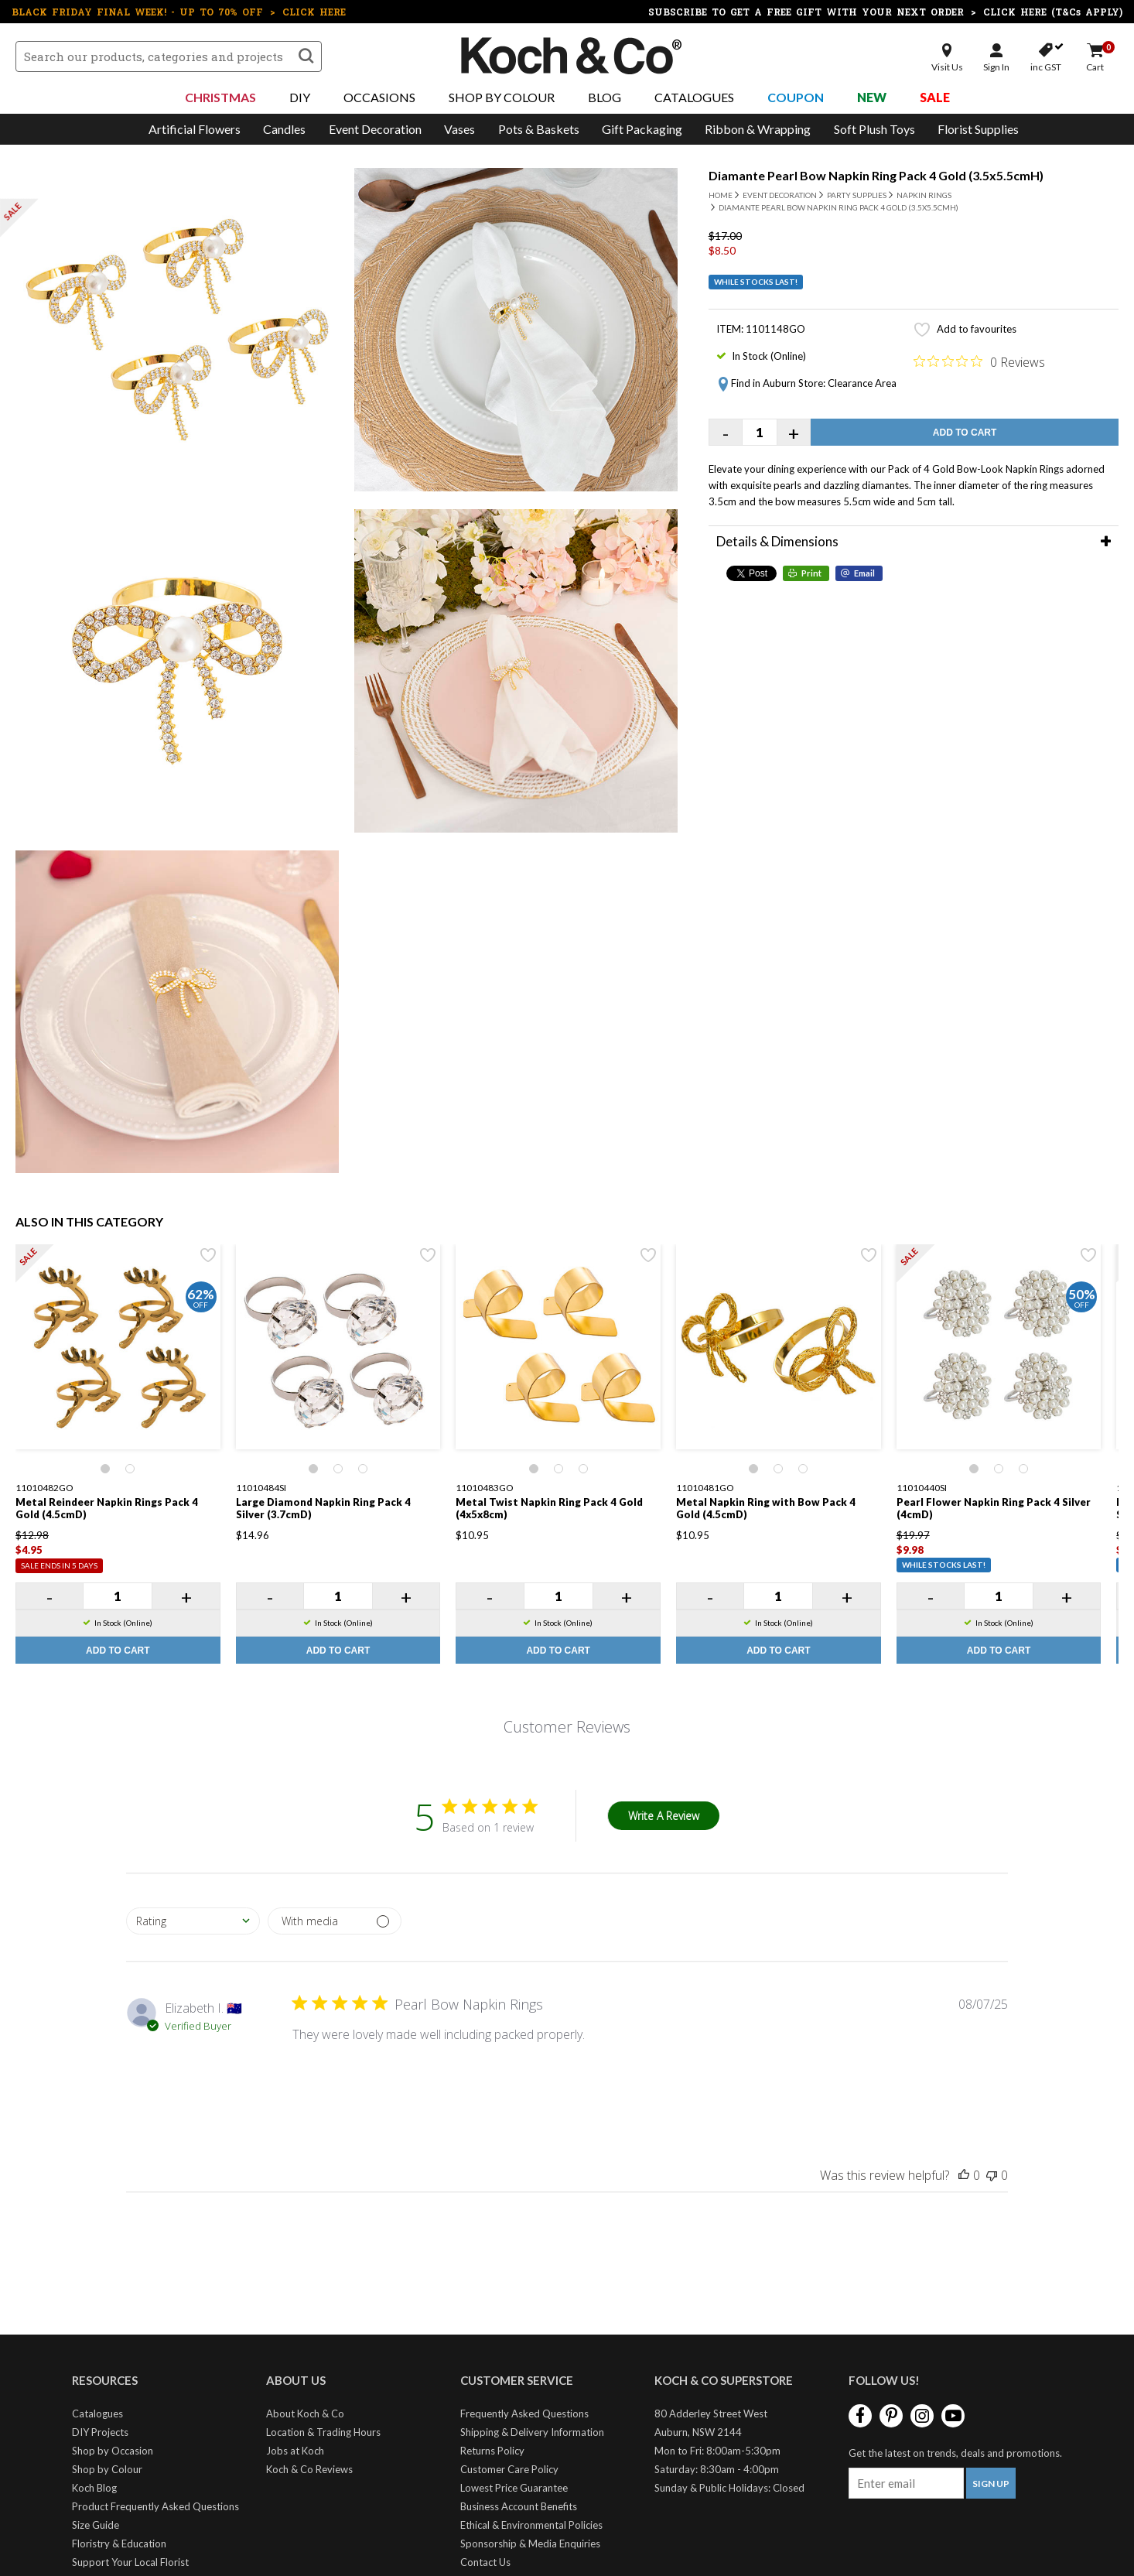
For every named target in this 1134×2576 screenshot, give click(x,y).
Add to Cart (964, 432)
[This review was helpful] (963, 2175)
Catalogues (694, 97)
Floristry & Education (119, 2543)
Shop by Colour (107, 2469)
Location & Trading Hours (323, 2432)
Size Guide (95, 2525)
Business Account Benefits (518, 2506)
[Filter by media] (334, 1921)
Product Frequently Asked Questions (155, 2506)
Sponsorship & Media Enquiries (530, 2543)
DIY (299, 97)
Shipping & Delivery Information (532, 2432)
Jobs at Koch (295, 2450)
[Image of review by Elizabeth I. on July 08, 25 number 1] (331, 2082)
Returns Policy (492, 2450)
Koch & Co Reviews (309, 2469)
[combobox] (193, 1921)
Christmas (220, 97)
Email (864, 573)
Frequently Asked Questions (524, 2413)
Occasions (379, 97)
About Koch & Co (305, 2413)
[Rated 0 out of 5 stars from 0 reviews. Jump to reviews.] (979, 361)
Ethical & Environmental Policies (531, 2525)
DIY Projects (100, 2432)
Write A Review (663, 1815)
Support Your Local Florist (130, 2562)
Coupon (795, 97)
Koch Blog (94, 2488)
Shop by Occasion (112, 2450)
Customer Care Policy (509, 2469)
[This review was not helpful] (991, 2175)
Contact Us (485, 2562)
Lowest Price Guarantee (514, 2488)
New (871, 97)
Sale (935, 97)
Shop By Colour (502, 97)
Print (811, 573)
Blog (604, 97)
